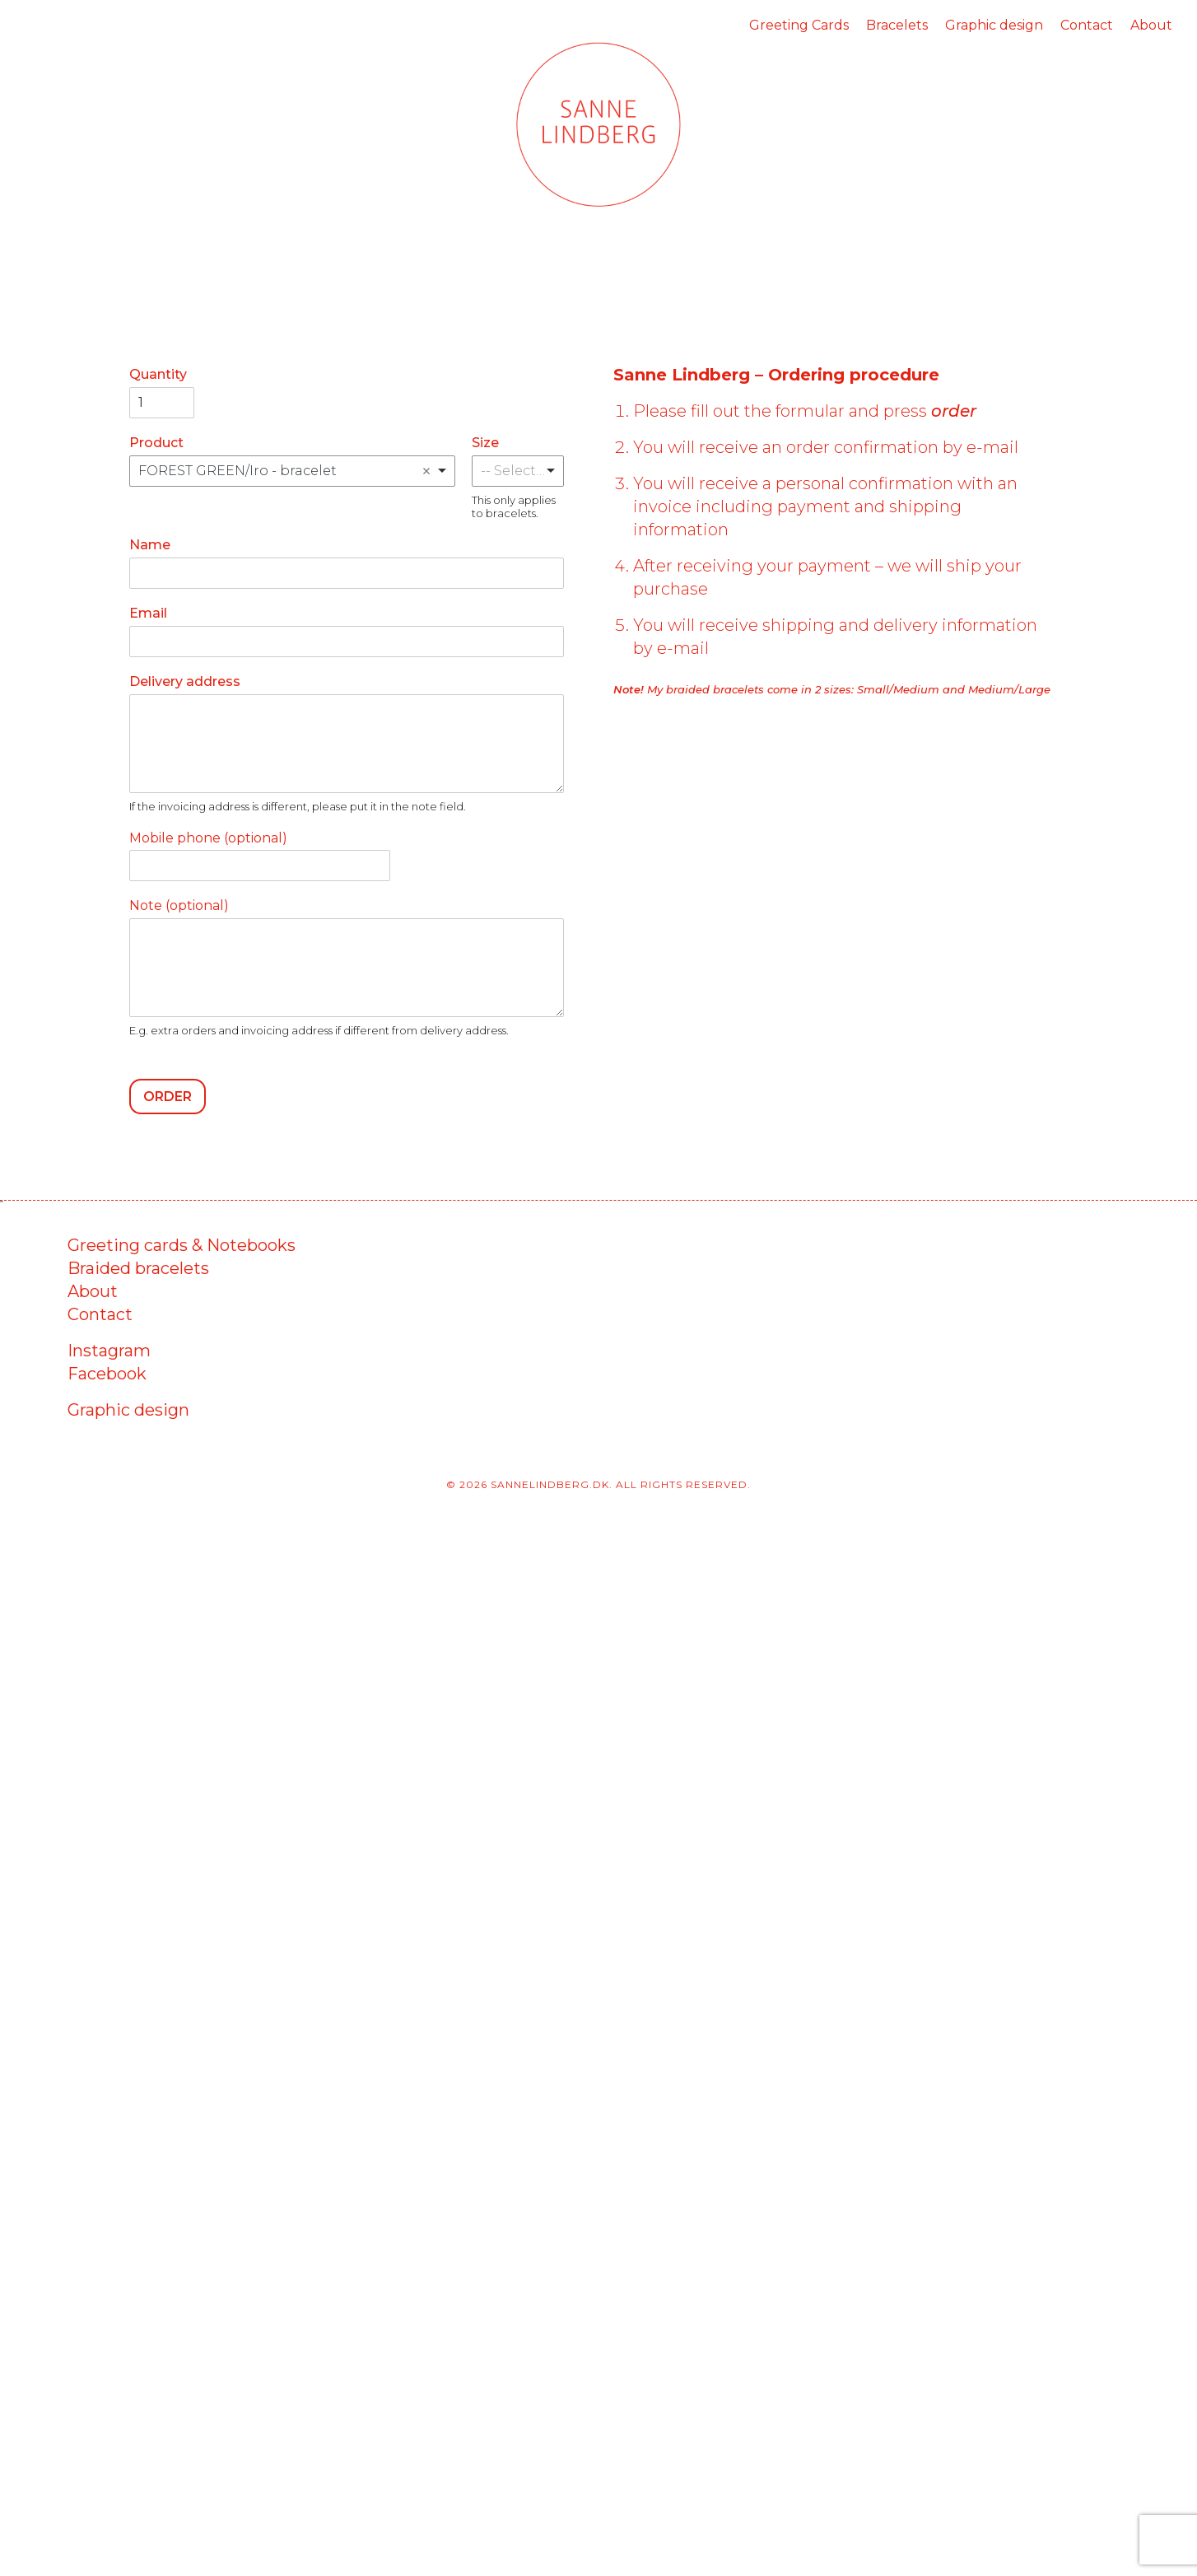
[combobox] (292, 471)
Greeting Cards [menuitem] (799, 25)
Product (156, 442)
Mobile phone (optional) (208, 838)
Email (148, 613)
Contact (100, 1314)
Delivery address (184, 681)
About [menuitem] (1151, 25)
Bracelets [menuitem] (897, 25)
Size (485, 442)
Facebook (107, 1374)
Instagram (109, 1350)
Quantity (158, 374)
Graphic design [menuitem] (994, 25)
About (93, 1291)
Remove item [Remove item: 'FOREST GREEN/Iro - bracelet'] (426, 471)
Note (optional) (179, 905)
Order (167, 1096)
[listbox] (518, 471)
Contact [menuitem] (1086, 25)
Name (149, 545)
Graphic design (128, 1410)
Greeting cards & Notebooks (182, 1245)
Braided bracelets (138, 1268)
